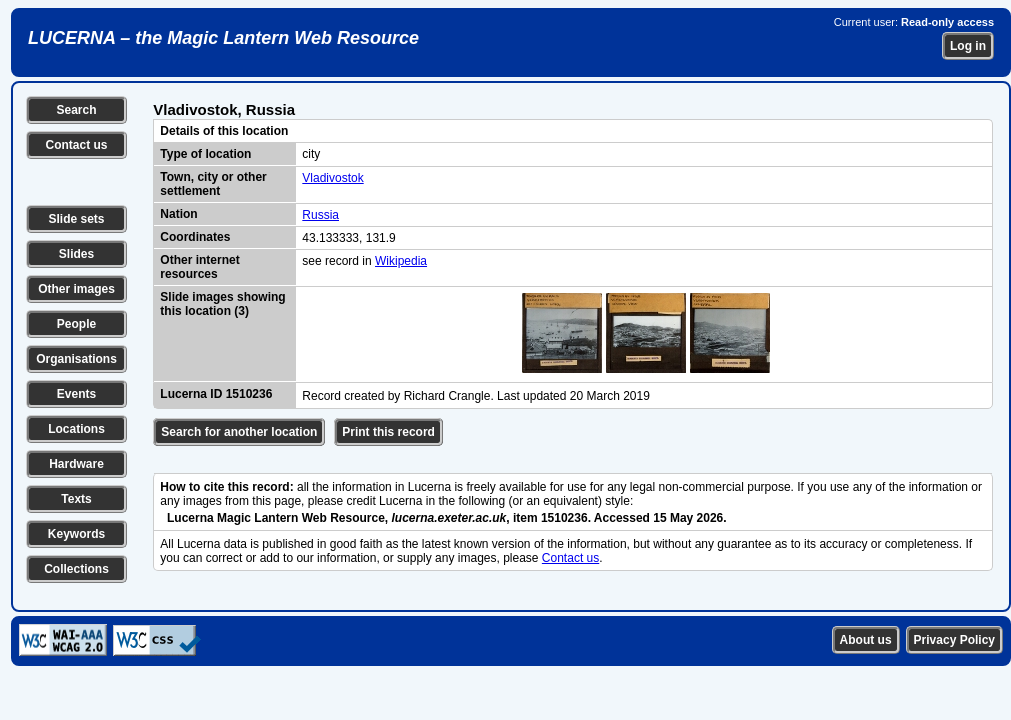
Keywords (76, 534)
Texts (76, 499)
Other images (76, 289)
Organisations (76, 359)
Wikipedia (401, 261)
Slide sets (76, 219)
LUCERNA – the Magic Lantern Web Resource (223, 38)
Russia (320, 215)
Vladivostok (332, 178)
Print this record (388, 432)
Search (76, 110)
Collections (76, 569)
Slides (76, 254)
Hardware (76, 464)
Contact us (76, 145)
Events (76, 394)
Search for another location (239, 432)
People (76, 324)
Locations (76, 429)
